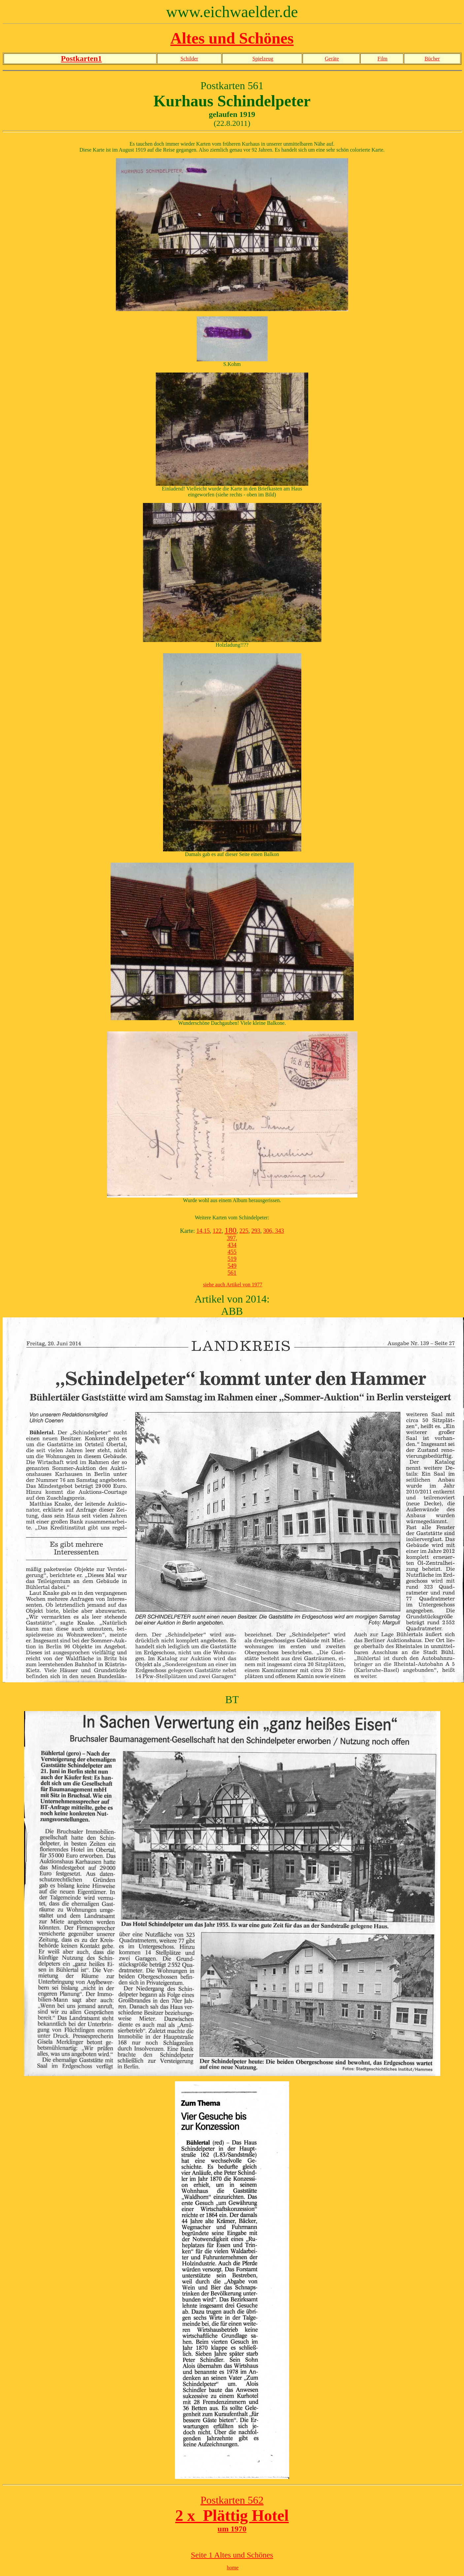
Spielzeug (262, 58)
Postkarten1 (81, 58)
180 (230, 1230)
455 (232, 1252)
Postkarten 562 (231, 2500)
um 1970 (231, 2528)
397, (232, 1238)
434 (232, 1245)
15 (207, 1231)
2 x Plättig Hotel (232, 2515)
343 (279, 1231)
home (233, 2567)
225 (243, 1231)
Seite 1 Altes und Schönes (232, 2555)
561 (232, 1273)
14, (200, 1231)
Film (382, 58)
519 (232, 1259)
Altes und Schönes (231, 38)
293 (255, 1231)
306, (268, 1231)
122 (217, 1231)
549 (232, 1266)
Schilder (189, 58)
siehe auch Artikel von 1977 (232, 1284)
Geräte (332, 58)
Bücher (432, 58)
